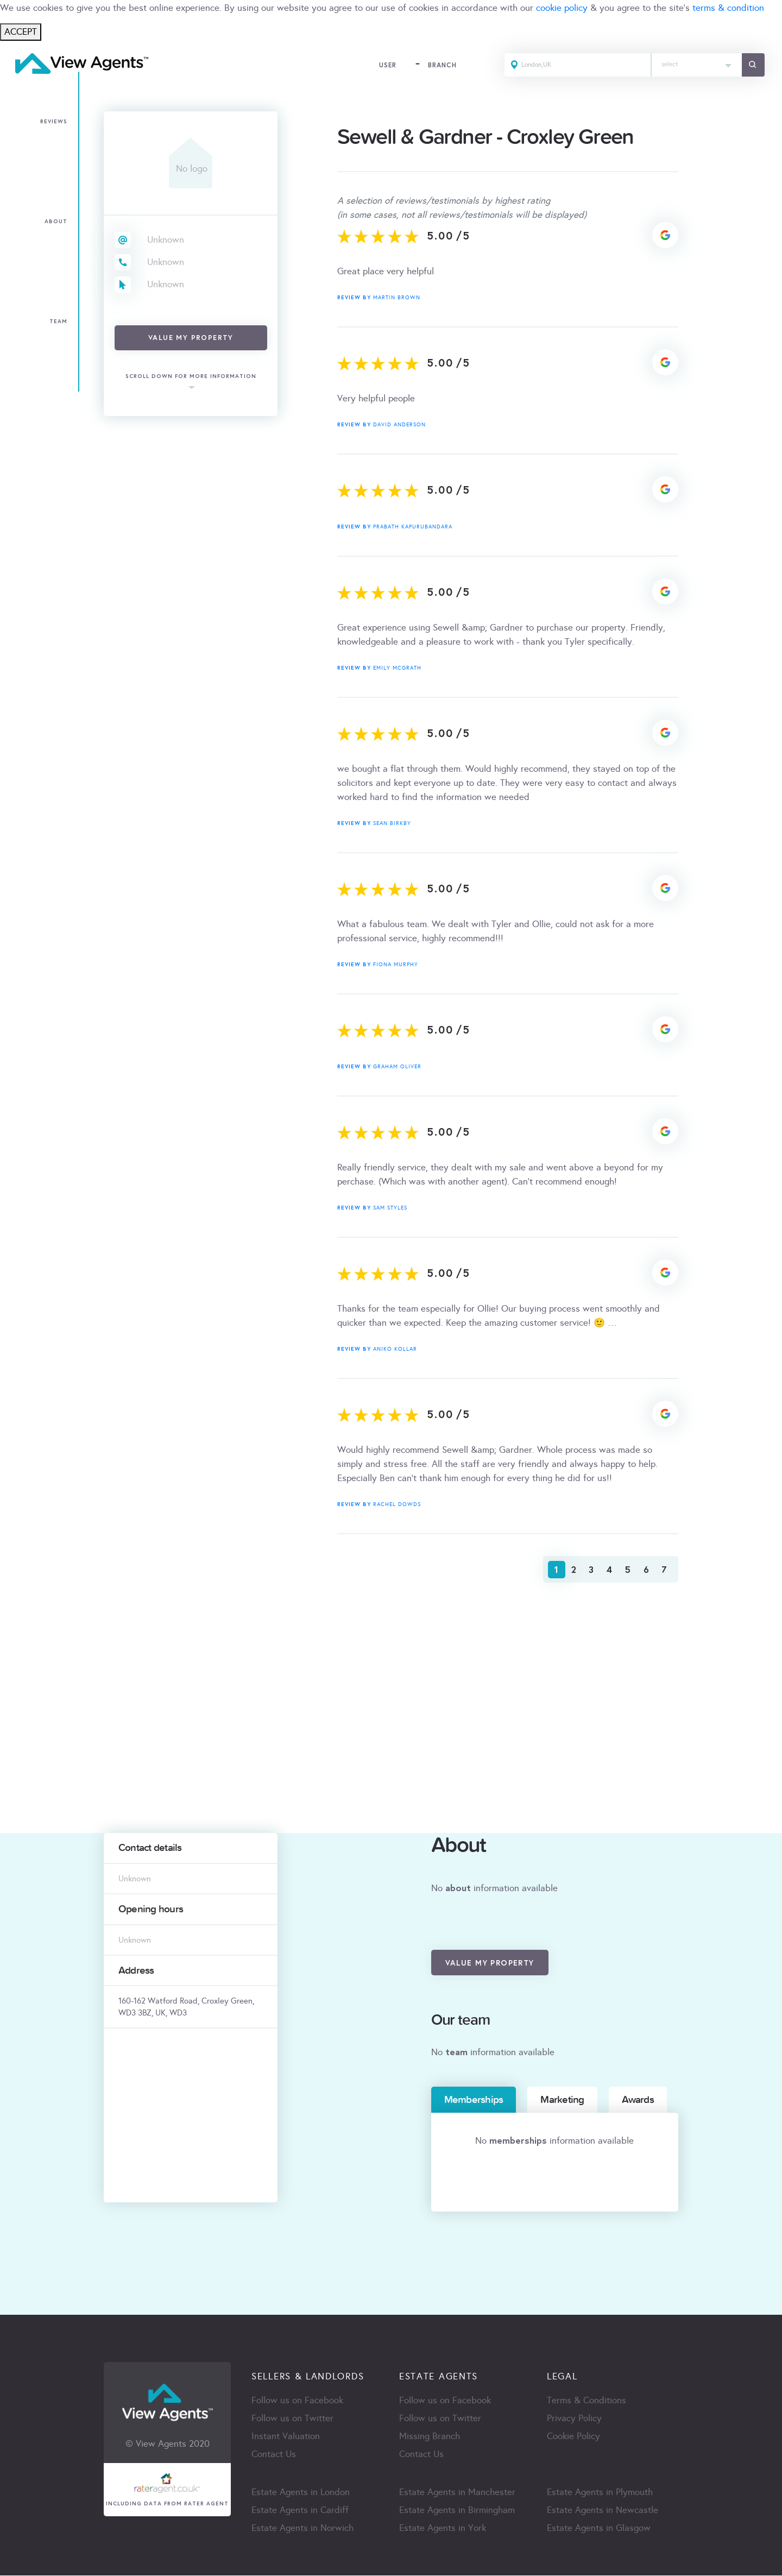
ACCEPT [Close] (20, 31)
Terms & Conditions (586, 2401)
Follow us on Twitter (292, 2418)
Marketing (562, 2100)
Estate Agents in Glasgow (599, 2529)
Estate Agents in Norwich (302, 2529)
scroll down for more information (190, 377)
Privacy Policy (574, 2418)
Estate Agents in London (300, 2493)
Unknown (165, 239)
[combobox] (696, 65)
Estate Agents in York (442, 2529)
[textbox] (696, 62)
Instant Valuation (285, 2436)
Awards (638, 2100)
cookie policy (562, 8)
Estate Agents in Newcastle (602, 2511)
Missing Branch (429, 2436)
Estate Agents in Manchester (457, 2493)
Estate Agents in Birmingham (457, 2511)
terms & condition (728, 8)
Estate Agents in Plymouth (600, 2493)
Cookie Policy (573, 2436)
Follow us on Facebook (297, 2401)
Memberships (473, 2100)
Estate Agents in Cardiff (300, 2511)
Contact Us (273, 2454)
